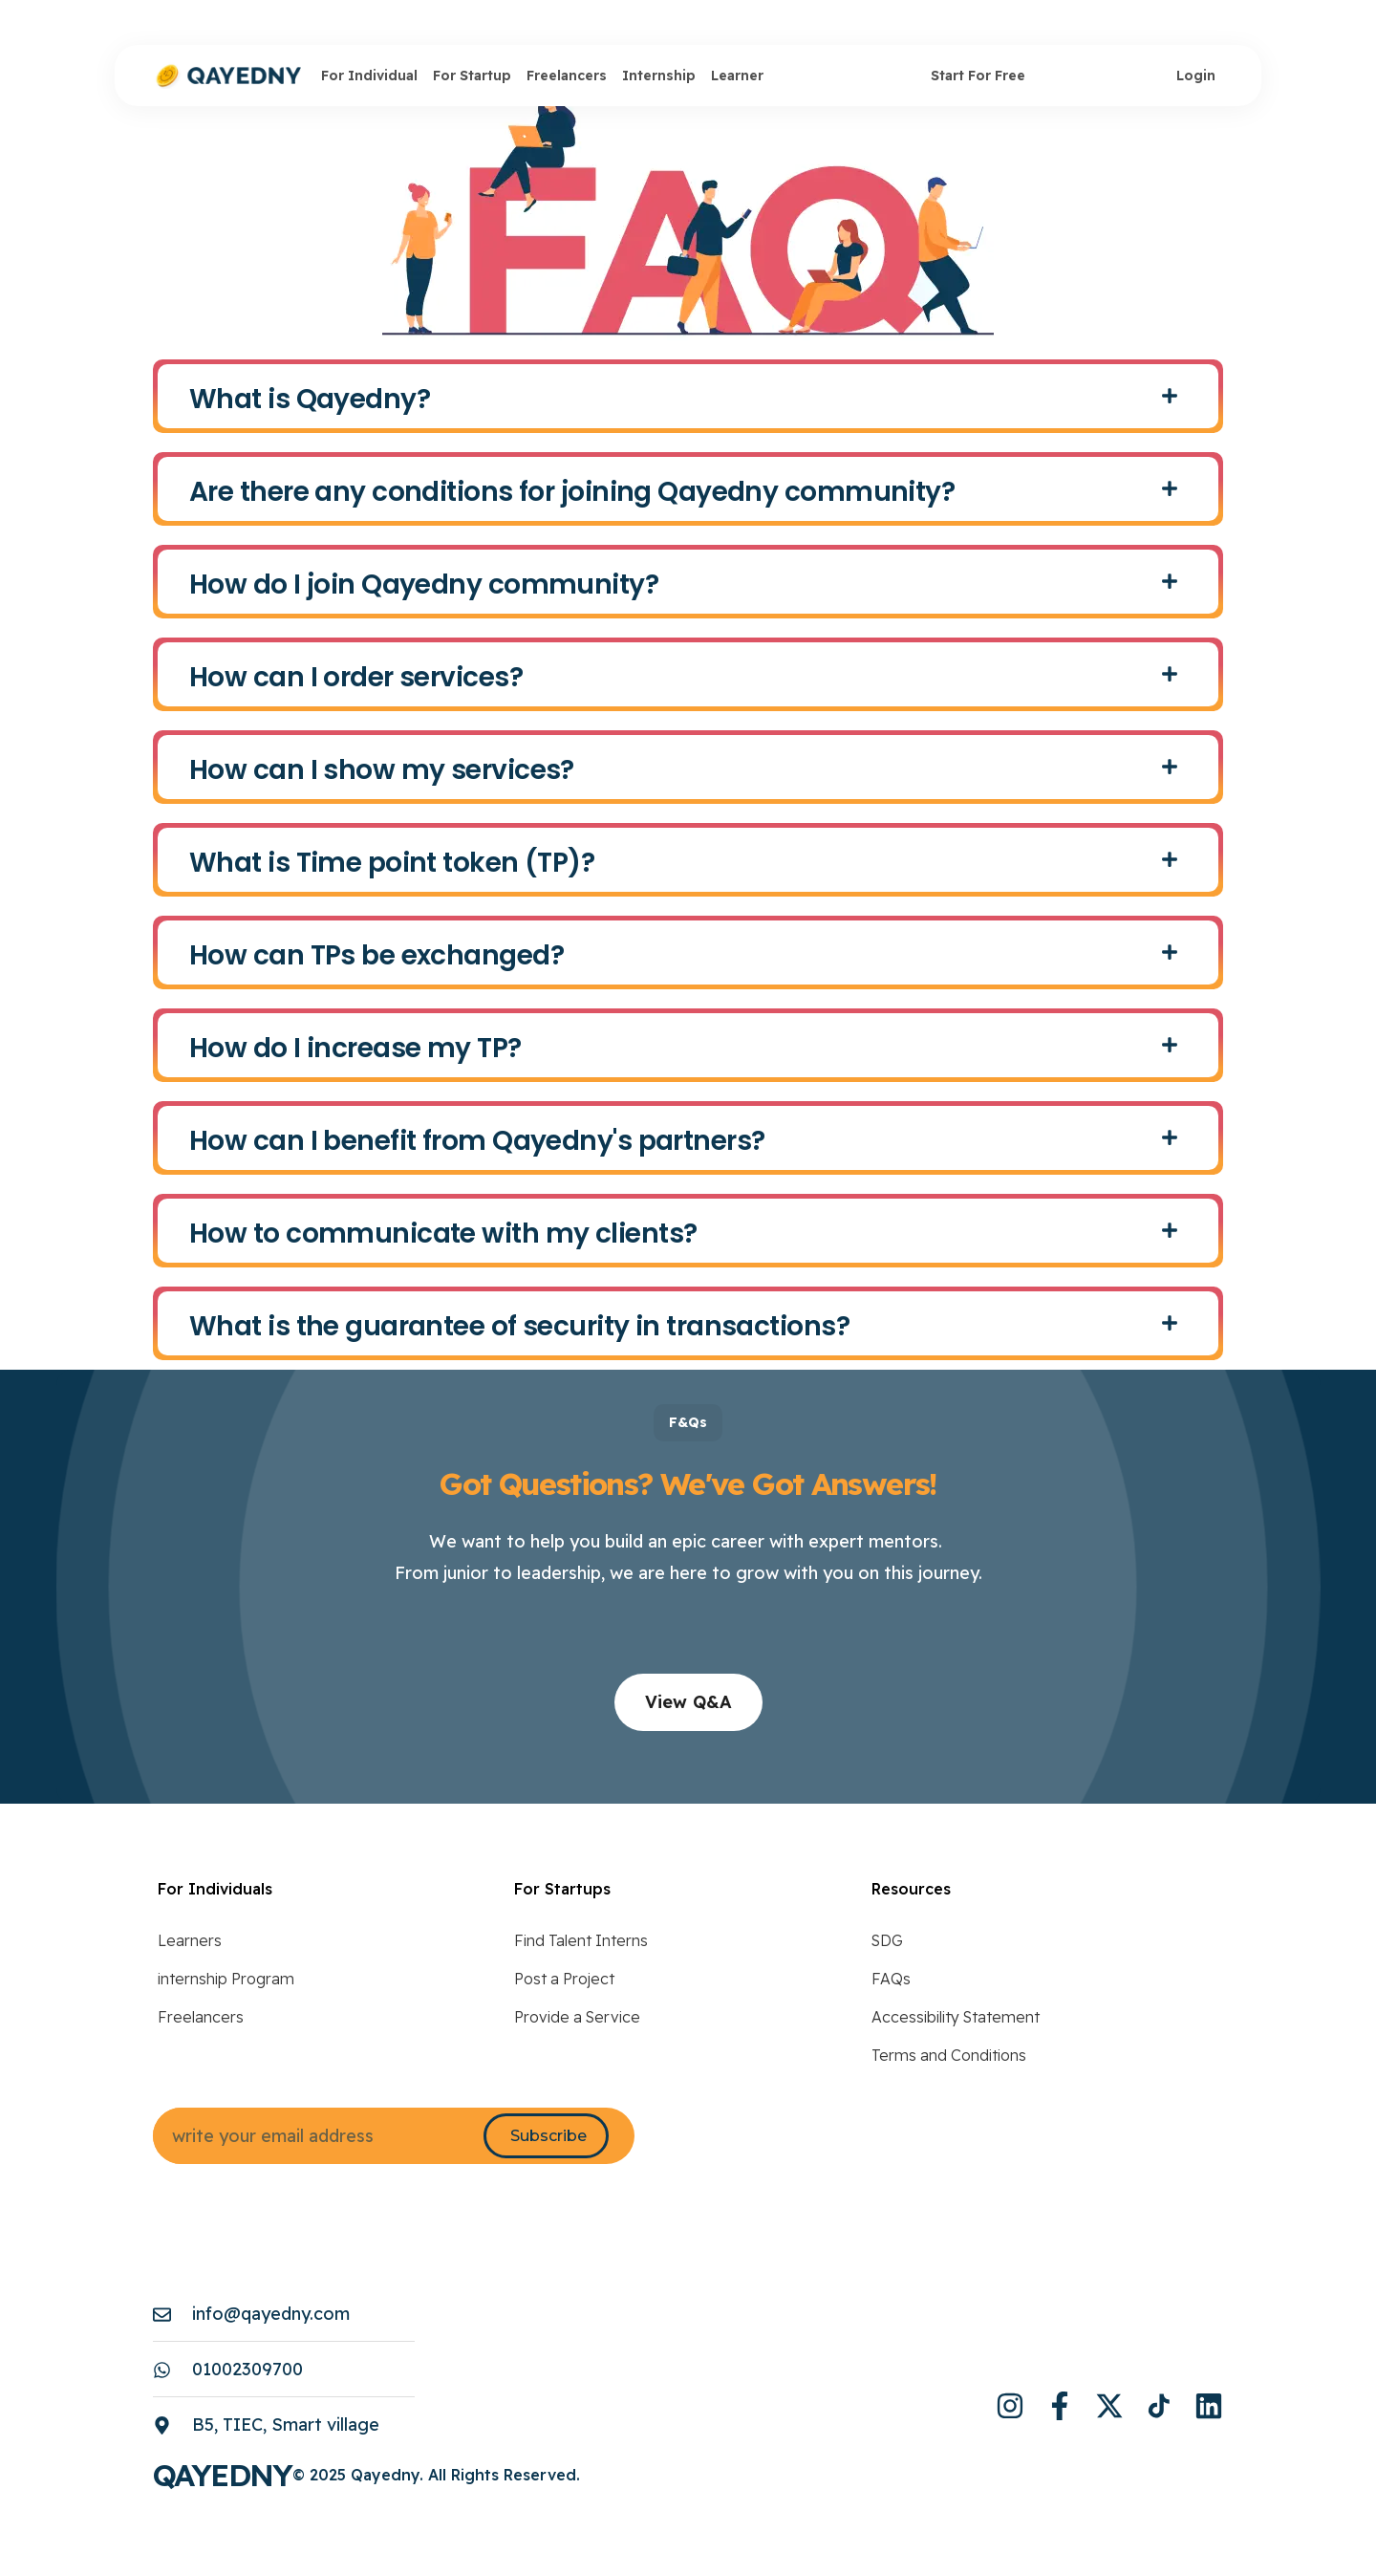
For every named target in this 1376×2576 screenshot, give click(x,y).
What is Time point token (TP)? (391, 862)
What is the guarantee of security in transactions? (519, 1326)
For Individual (369, 75)
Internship (659, 75)
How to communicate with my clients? (443, 1233)
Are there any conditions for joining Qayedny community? (572, 491)
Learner (737, 75)
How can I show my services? (381, 770)
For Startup (472, 75)
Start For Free (978, 75)
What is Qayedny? (309, 399)
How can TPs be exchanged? (376, 955)
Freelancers (567, 75)
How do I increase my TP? (355, 1048)
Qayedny (222, 2475)
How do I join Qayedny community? (423, 584)
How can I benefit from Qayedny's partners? (476, 1140)
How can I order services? (356, 677)
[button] (688, 396)
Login (1195, 75)
